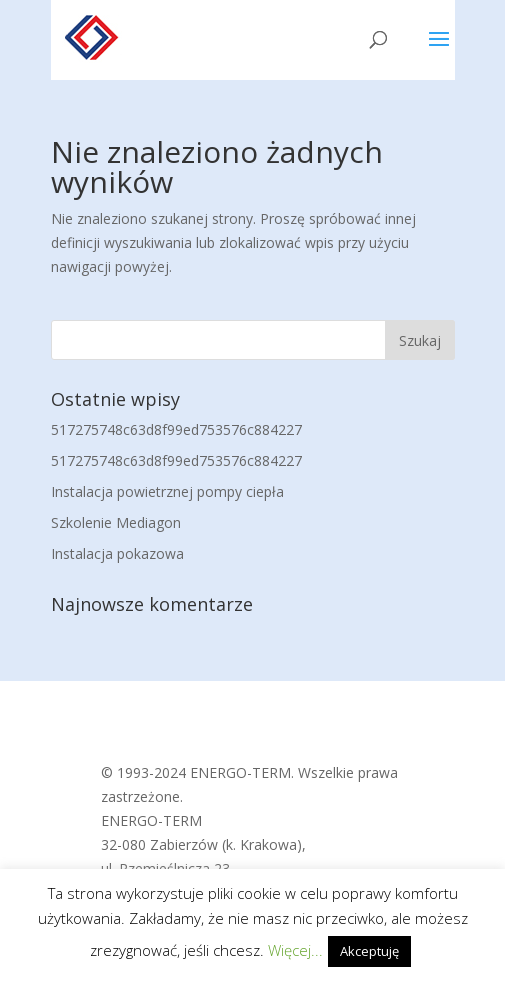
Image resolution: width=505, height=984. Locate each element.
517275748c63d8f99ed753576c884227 (176, 429)
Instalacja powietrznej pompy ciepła (167, 491)
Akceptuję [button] (369, 951)
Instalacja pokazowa (117, 553)
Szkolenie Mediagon (116, 522)
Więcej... (295, 950)
